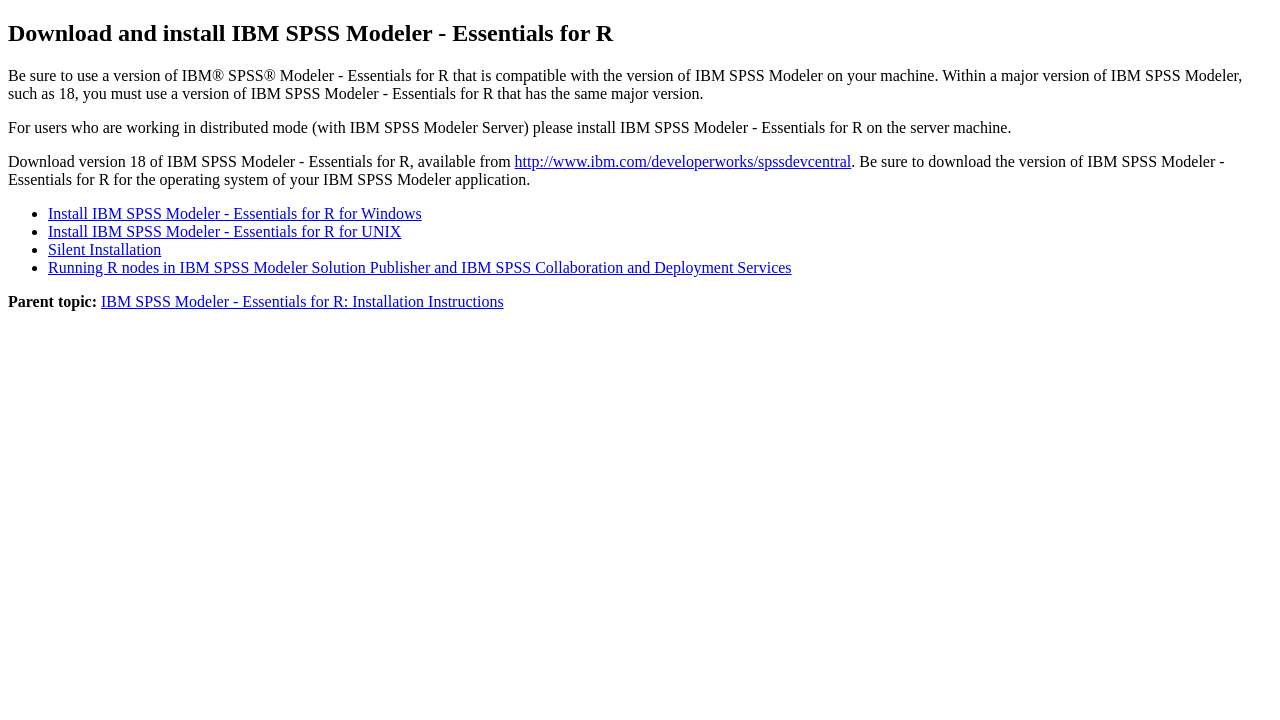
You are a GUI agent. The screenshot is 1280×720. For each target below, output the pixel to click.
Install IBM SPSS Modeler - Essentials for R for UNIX (224, 231)
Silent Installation (104, 249)
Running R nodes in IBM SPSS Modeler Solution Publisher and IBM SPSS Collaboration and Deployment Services (420, 267)
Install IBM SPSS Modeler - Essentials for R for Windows (235, 213)
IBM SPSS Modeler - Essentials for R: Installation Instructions (302, 301)
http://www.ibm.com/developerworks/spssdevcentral (683, 161)
